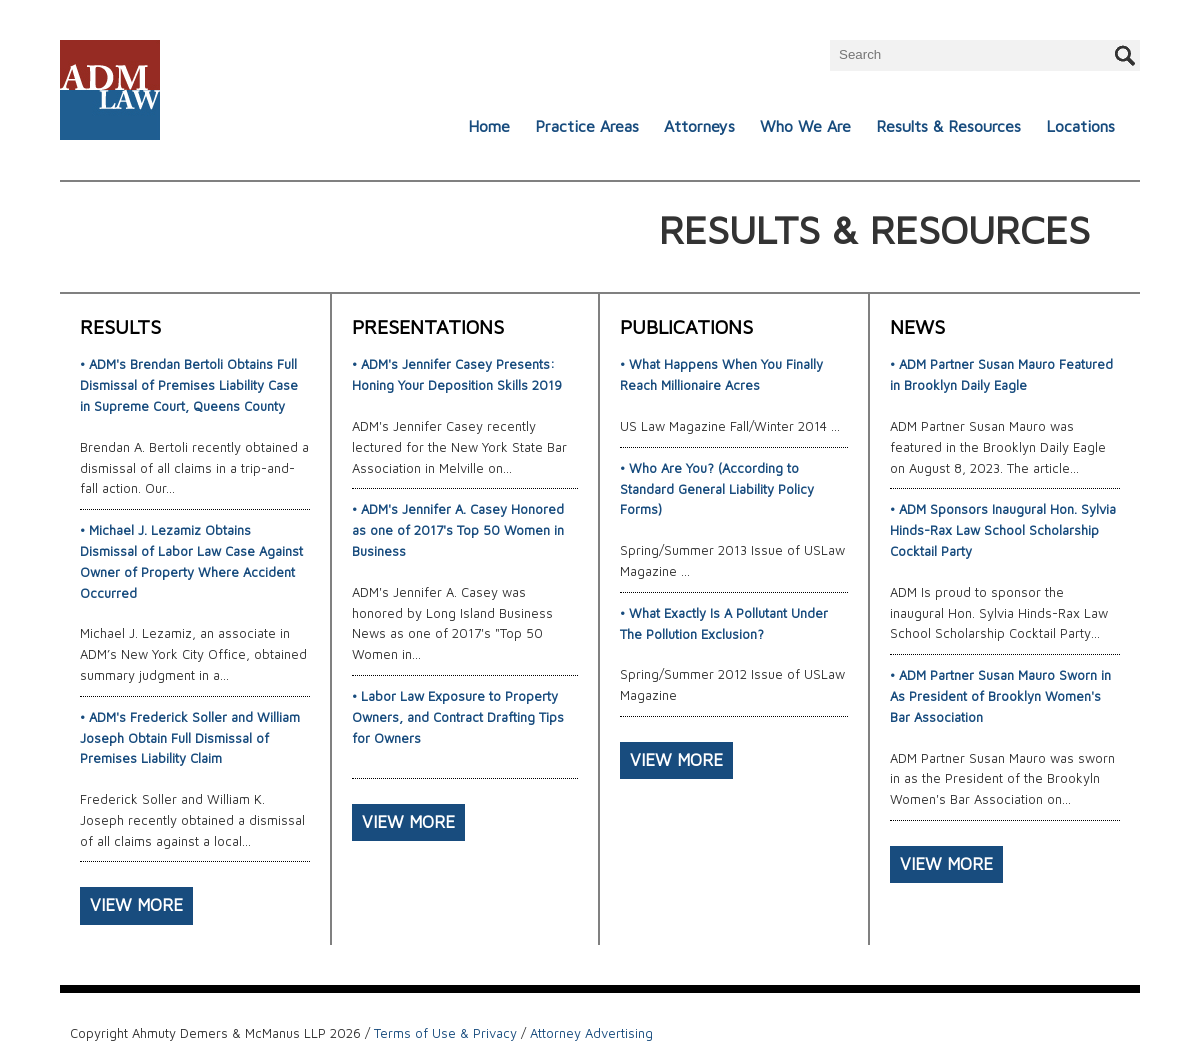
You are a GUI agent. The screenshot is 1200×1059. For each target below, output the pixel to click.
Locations (1080, 126)
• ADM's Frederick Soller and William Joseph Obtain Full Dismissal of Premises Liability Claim (190, 738)
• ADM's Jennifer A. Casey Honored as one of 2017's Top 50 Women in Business (458, 530)
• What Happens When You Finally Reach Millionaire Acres (721, 374)
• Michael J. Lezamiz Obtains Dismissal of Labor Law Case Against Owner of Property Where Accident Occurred (191, 561)
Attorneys (699, 126)
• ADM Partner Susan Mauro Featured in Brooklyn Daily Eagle (1001, 374)
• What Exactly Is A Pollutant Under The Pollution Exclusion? (724, 623)
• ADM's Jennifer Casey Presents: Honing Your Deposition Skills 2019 (457, 374)
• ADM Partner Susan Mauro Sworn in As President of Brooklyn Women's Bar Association (1000, 696)
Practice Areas (587, 126)
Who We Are (805, 126)
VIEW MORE (136, 905)
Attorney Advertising (591, 1033)
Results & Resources (948, 126)
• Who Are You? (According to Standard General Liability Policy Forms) (717, 489)
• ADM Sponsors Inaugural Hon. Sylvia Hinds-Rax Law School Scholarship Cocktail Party (1003, 530)
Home (489, 126)
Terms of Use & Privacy (445, 1033)
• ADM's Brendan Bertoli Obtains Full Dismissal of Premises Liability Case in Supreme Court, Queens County (189, 385)
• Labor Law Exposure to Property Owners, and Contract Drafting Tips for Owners (458, 717)
